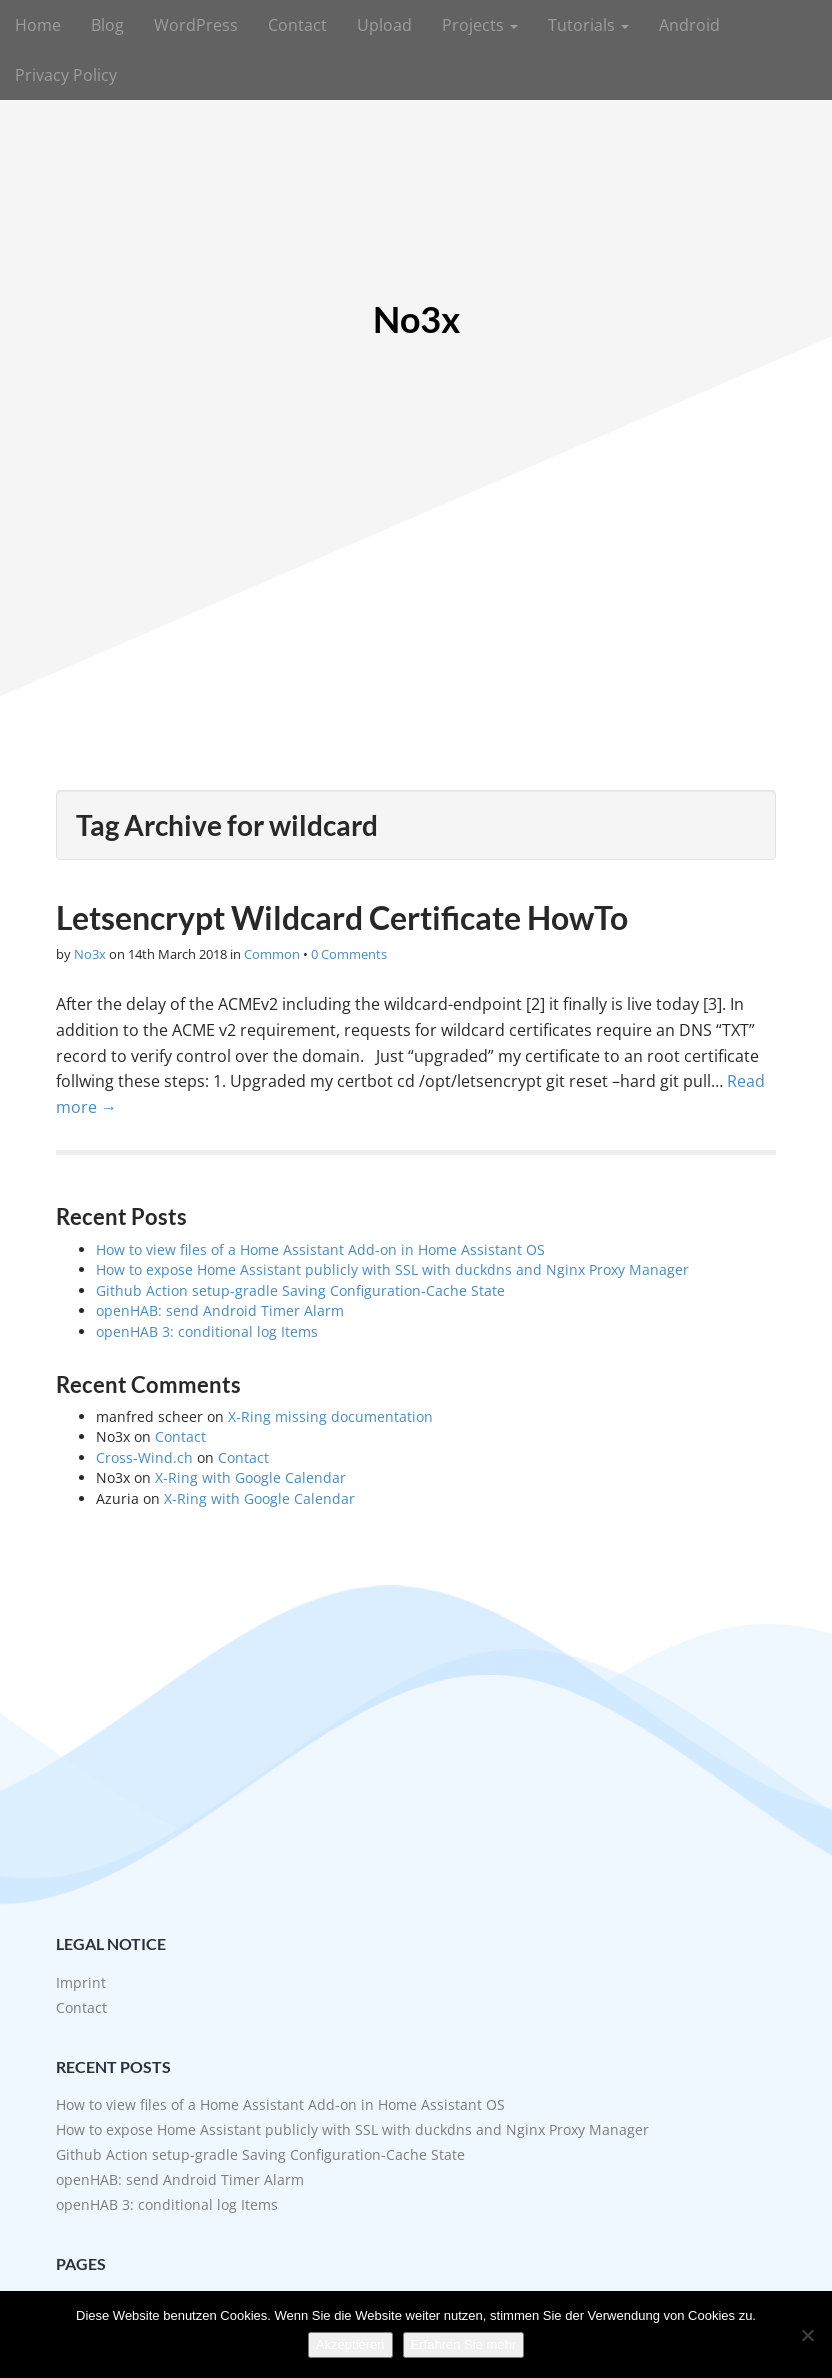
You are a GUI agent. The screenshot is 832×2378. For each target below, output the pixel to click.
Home (38, 25)
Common (272, 954)
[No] (807, 2335)
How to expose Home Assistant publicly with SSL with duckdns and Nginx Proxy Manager (392, 1269)
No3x (416, 320)
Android (689, 25)
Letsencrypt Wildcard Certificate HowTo (342, 917)
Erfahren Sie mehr (464, 2344)
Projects (480, 25)
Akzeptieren (350, 2344)
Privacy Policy (66, 75)
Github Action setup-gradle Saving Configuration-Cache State (300, 1290)
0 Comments (349, 954)
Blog (107, 25)
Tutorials (588, 25)
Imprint (81, 1982)
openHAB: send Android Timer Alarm (220, 1310)
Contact (297, 25)
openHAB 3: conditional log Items (207, 1331)
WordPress (196, 25)
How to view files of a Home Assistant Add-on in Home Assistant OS (320, 1249)
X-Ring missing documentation (330, 1416)
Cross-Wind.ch (144, 1457)
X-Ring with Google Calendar (250, 1477)
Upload (384, 25)
